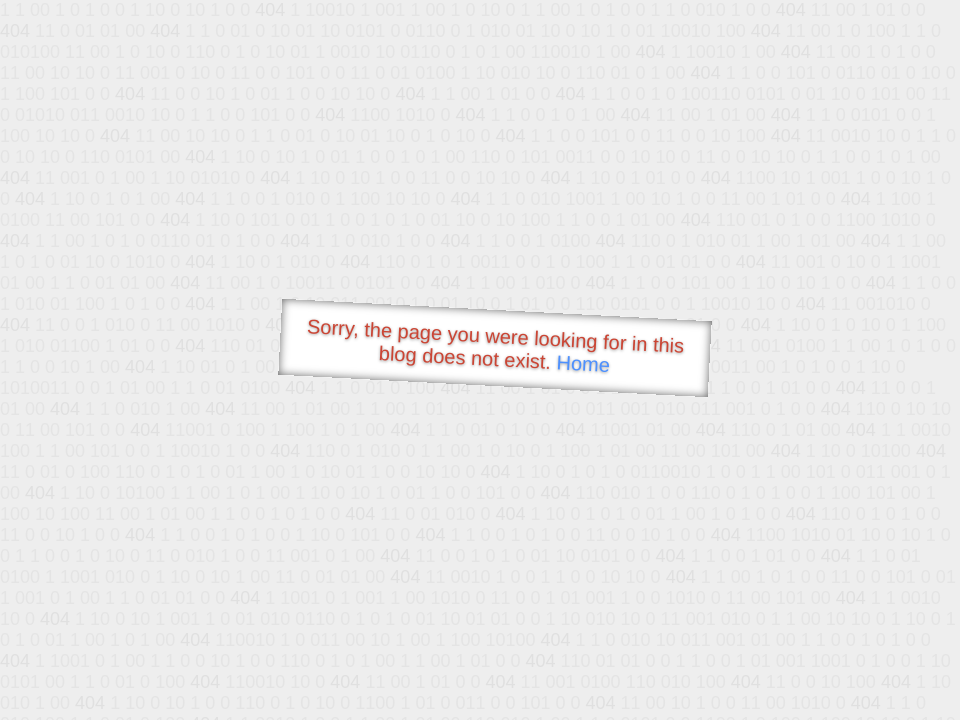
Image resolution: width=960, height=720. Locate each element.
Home (583, 363)
